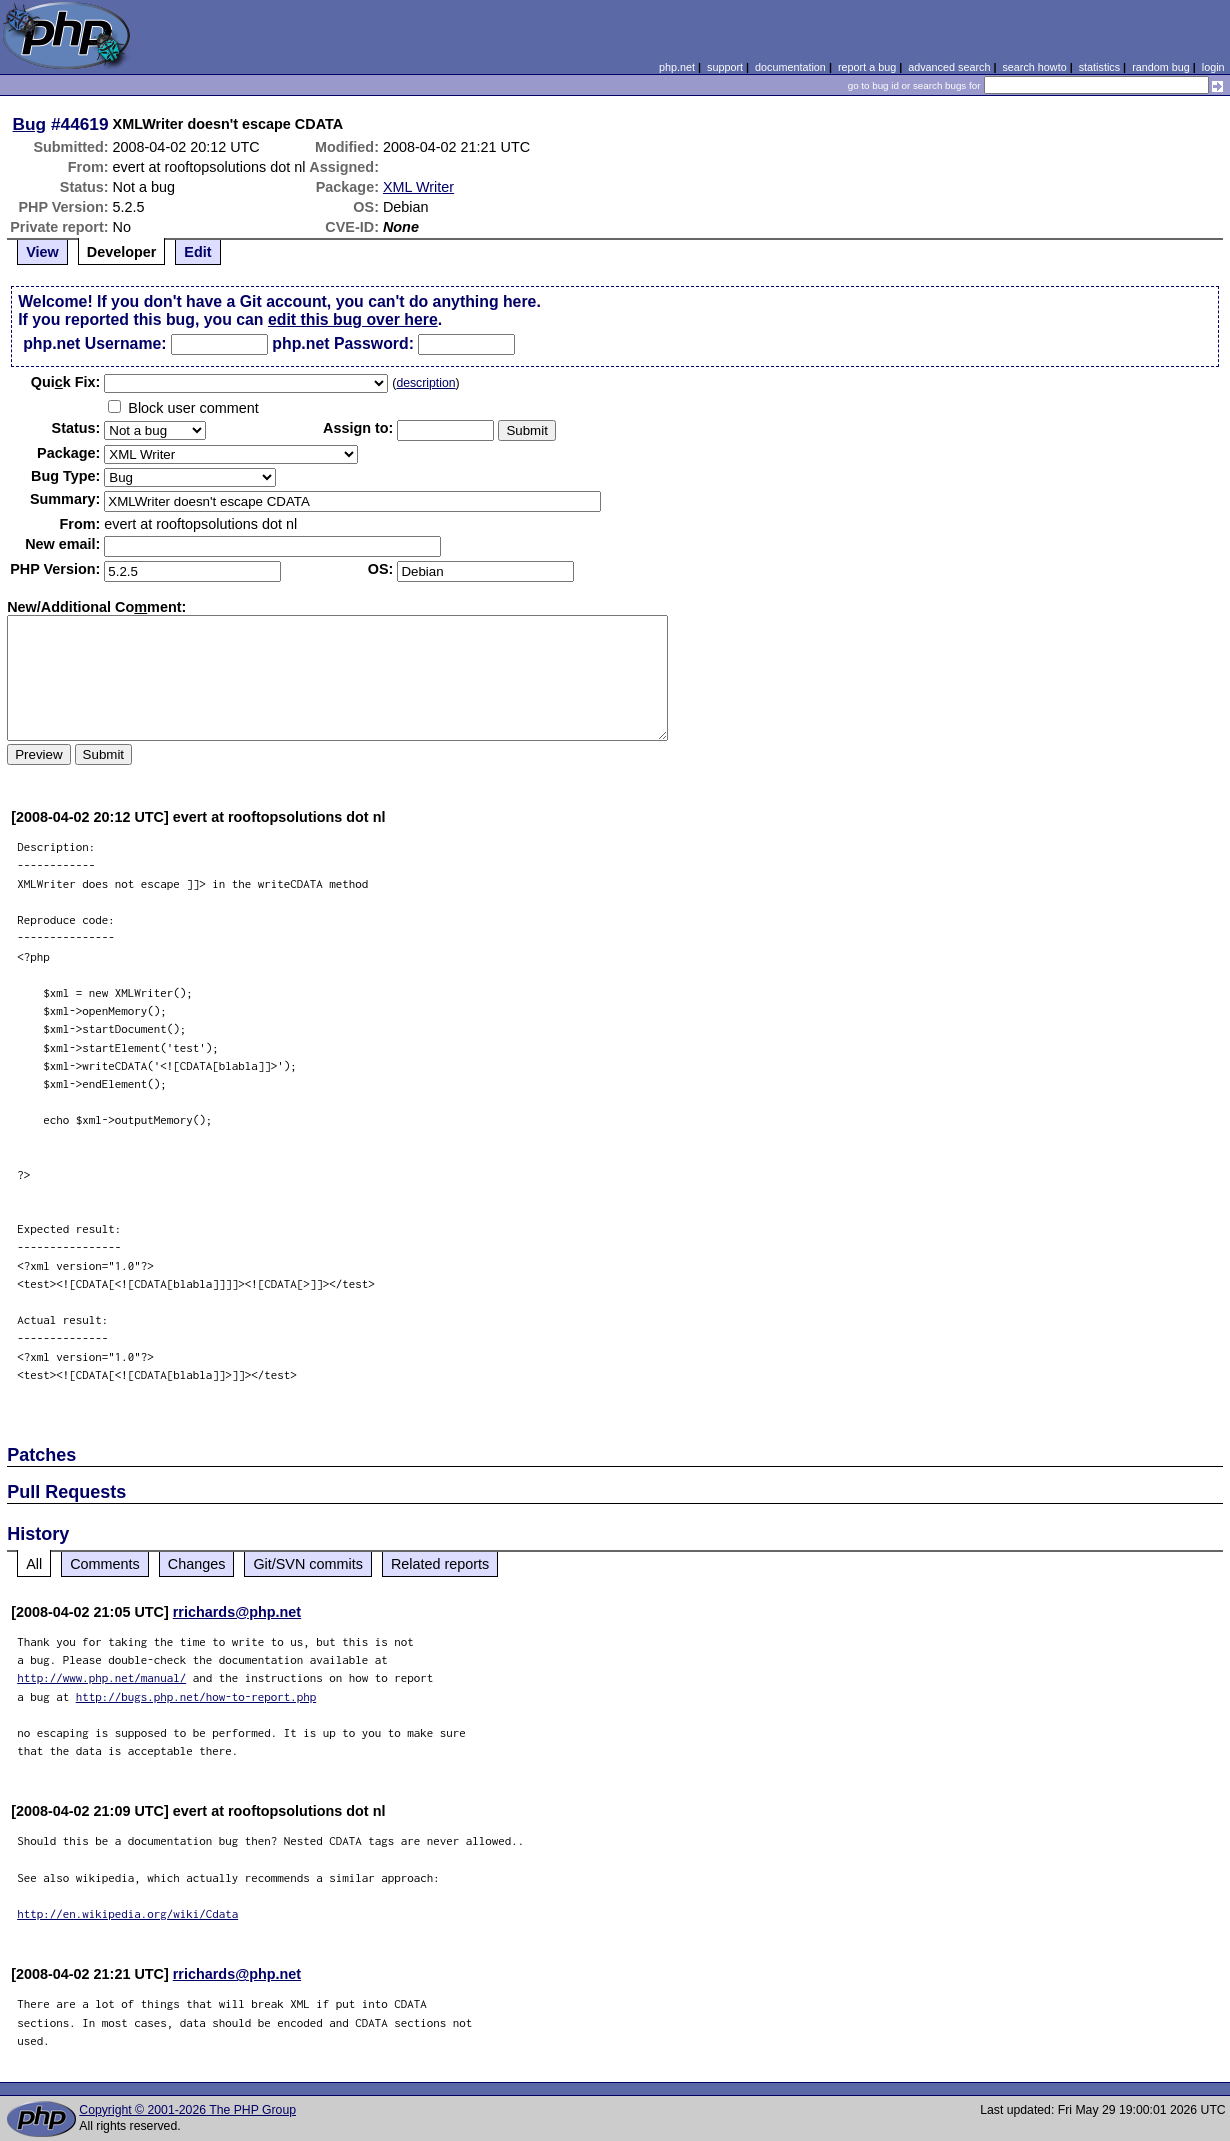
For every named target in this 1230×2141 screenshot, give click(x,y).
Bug (30, 124)
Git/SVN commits (308, 1564)
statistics (1099, 67)
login (1213, 67)
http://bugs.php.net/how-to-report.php (196, 1696)
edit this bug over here (353, 319)
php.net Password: (343, 343)
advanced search (949, 67)
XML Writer (418, 187)
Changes (197, 1564)
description (425, 383)
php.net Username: (94, 343)
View (42, 252)
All (34, 1564)
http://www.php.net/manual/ (101, 1677)
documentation (790, 67)
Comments (105, 1564)
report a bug (867, 67)
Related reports (440, 1564)
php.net (677, 67)
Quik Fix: (66, 382)
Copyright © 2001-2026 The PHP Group (187, 2110)
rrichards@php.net (237, 1612)
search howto (1034, 67)
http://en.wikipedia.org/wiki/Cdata (127, 1913)
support (725, 67)
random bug (1161, 67)
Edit (197, 252)
